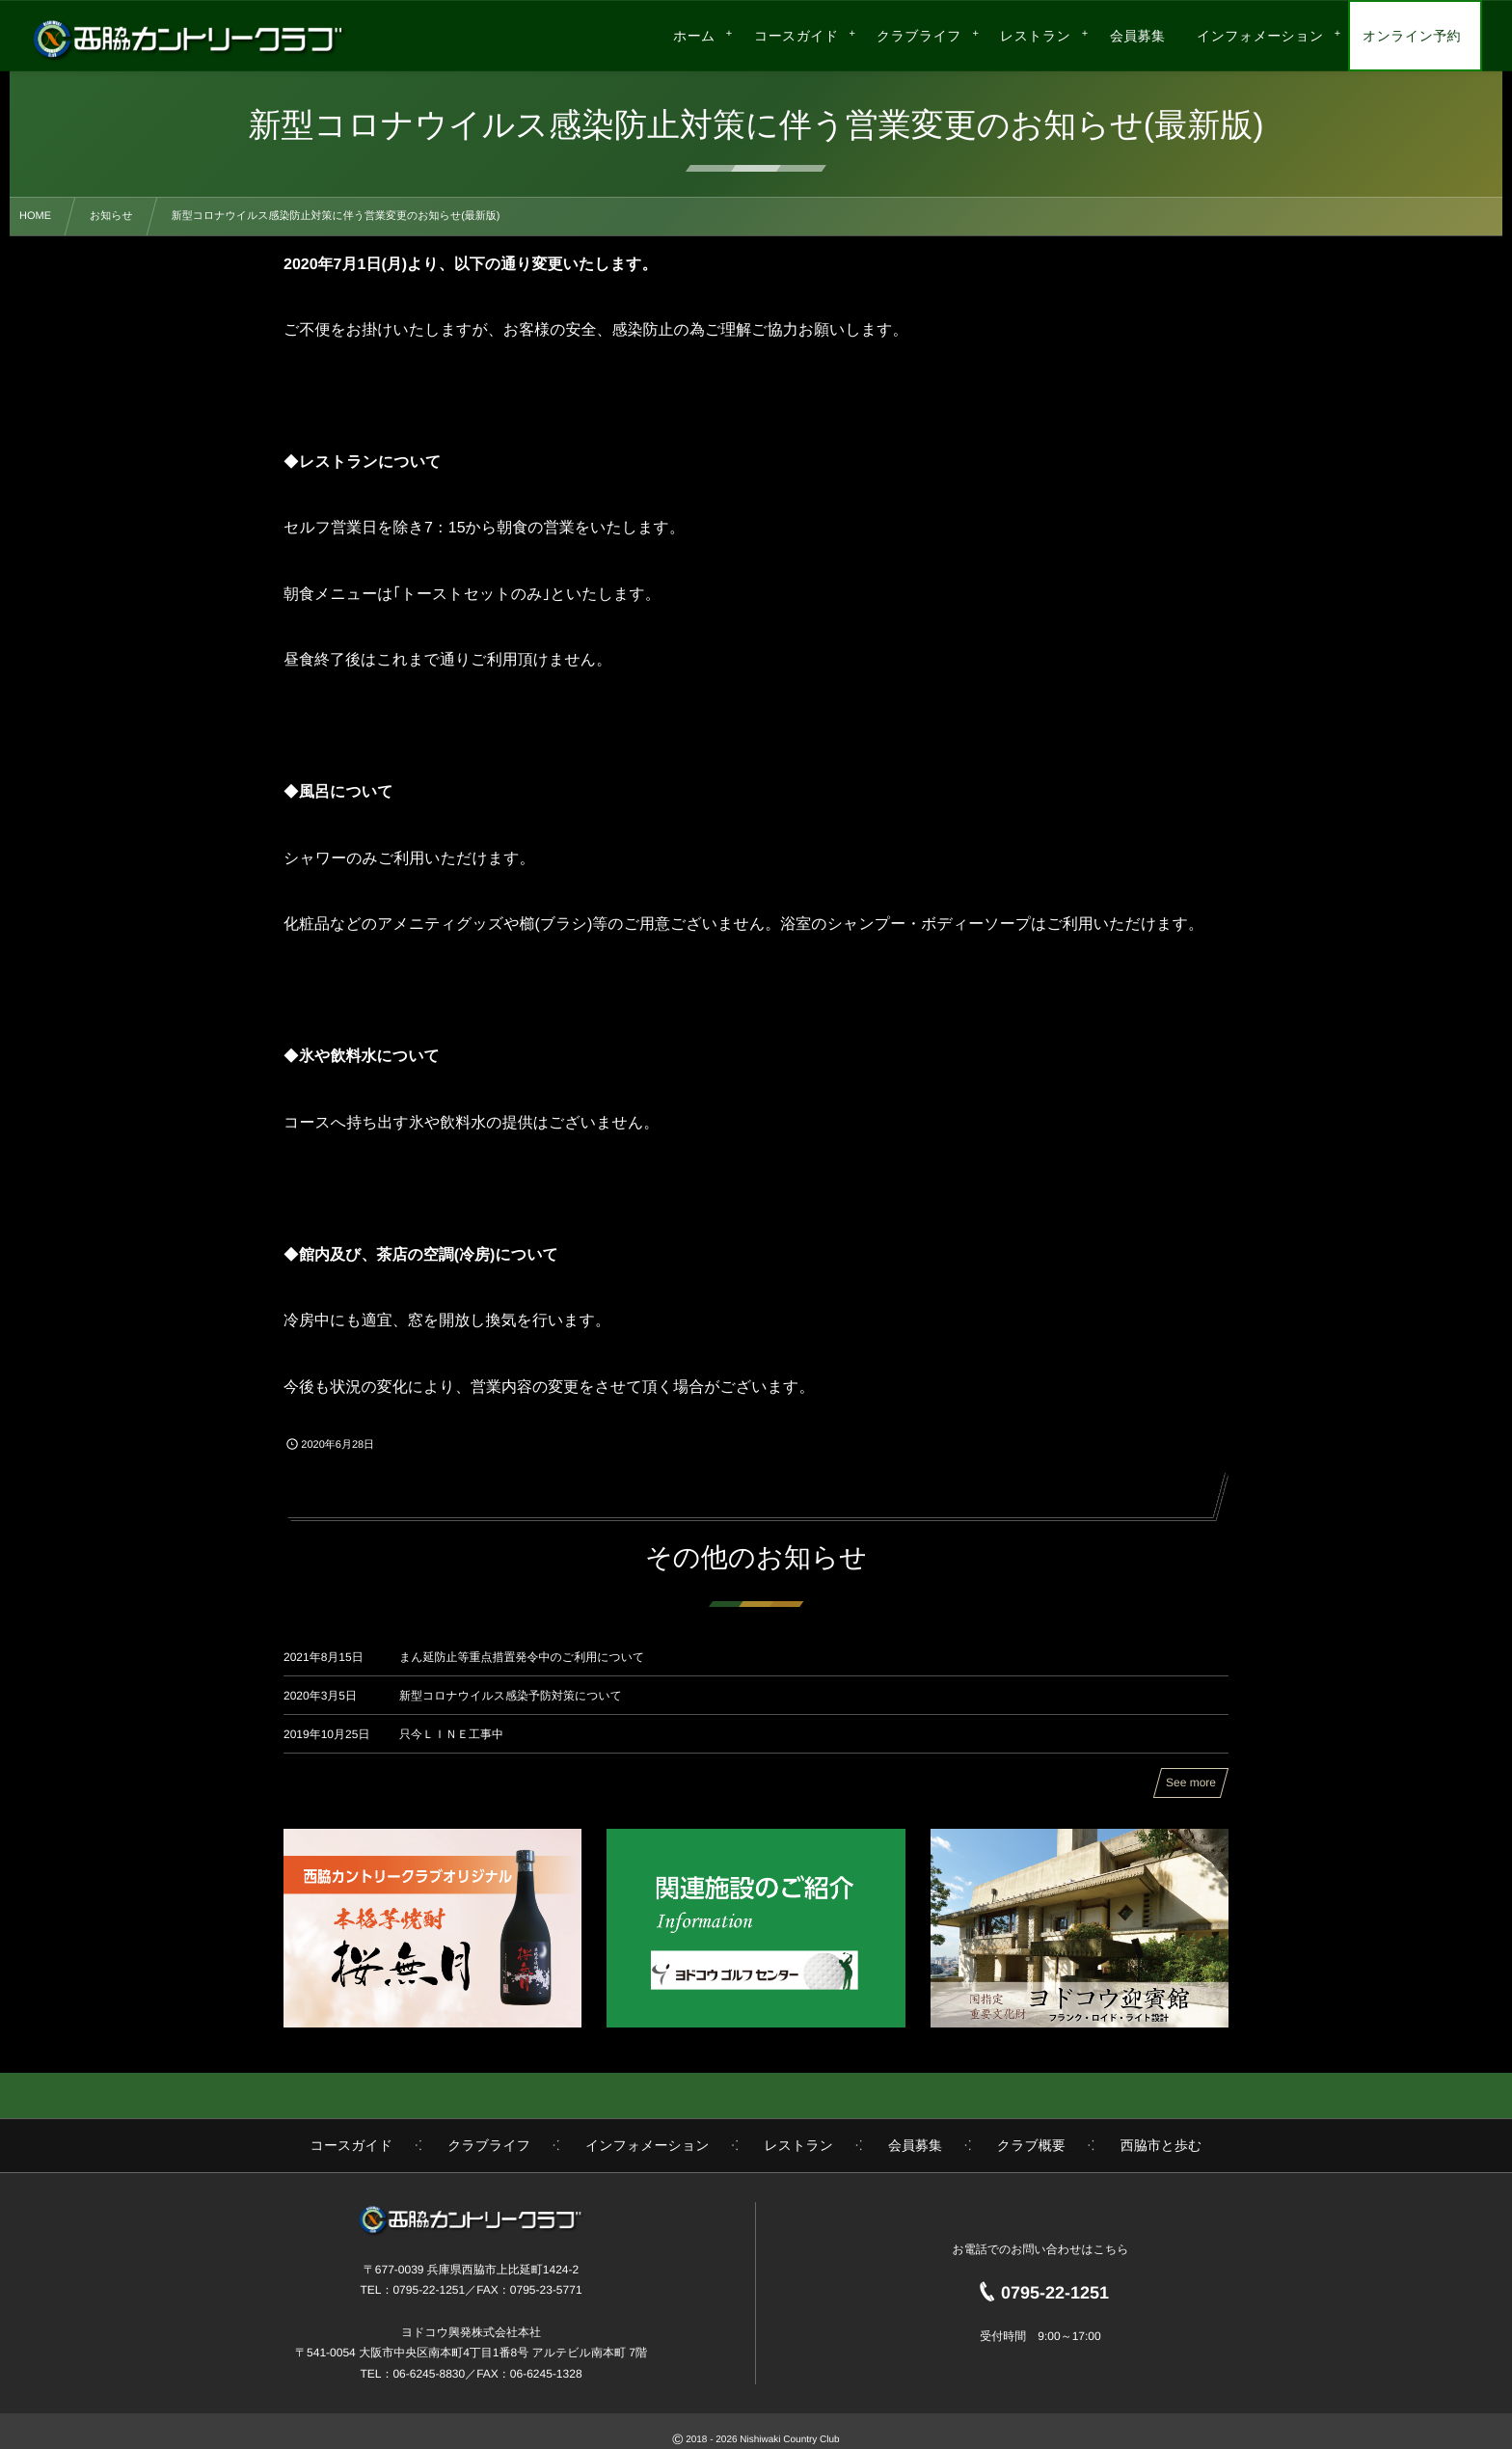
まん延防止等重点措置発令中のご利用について (521, 1657)
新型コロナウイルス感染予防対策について (510, 1695)
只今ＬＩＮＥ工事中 (451, 1734)
